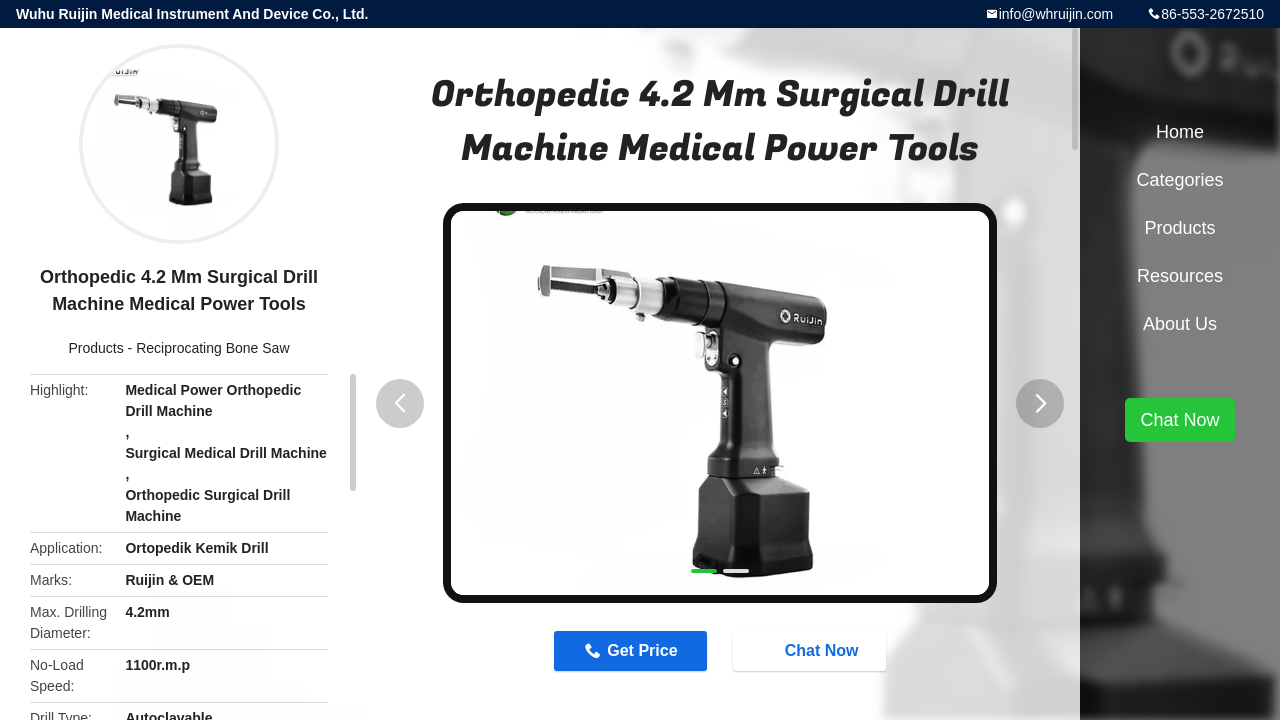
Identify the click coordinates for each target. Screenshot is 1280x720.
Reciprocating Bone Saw (212, 348)
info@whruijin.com (1056, 14)
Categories (1179, 180)
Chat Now (812, 650)
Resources (1180, 276)
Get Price (642, 650)
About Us (1180, 324)
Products (95, 348)
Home (1180, 132)
